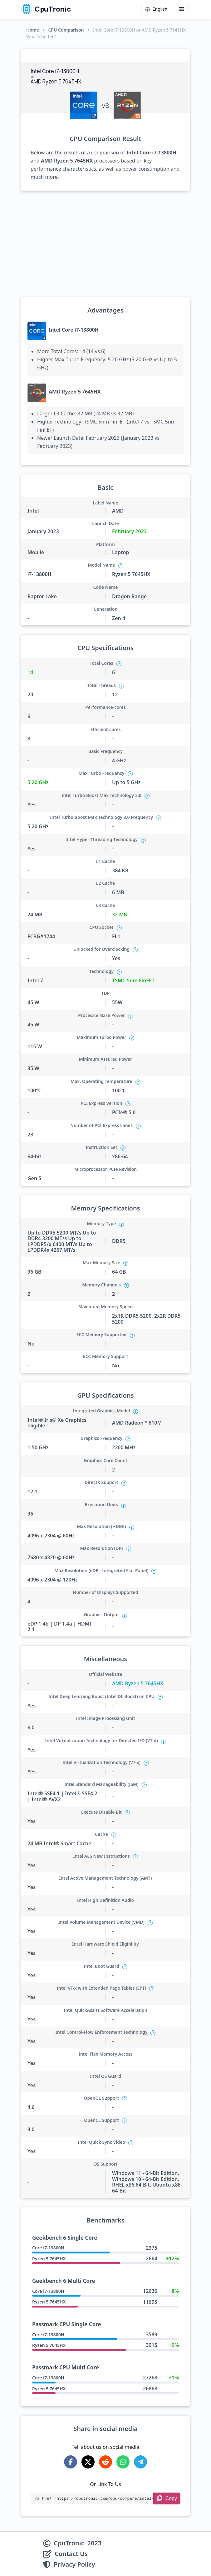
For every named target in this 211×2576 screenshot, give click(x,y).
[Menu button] (182, 9)
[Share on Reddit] (105, 2461)
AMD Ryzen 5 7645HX (75, 391)
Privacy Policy (74, 2564)
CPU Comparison (66, 30)
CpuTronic (46, 9)
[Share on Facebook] (70, 2461)
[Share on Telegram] (140, 2461)
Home (32, 30)
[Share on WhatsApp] (123, 2461)
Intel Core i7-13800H (74, 329)
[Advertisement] (105, 244)
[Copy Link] (166, 2498)
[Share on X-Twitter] (88, 2461)
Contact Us (71, 2554)
